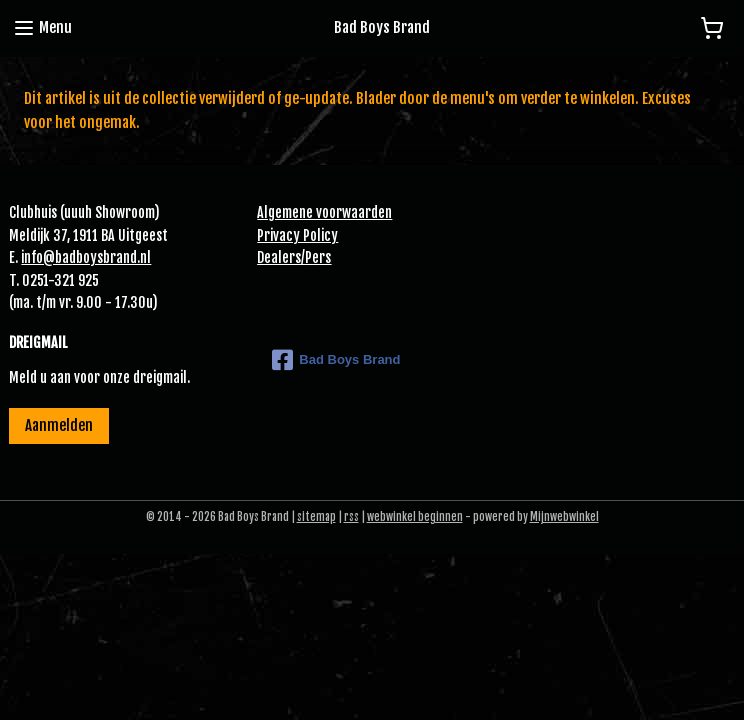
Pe (312, 257)
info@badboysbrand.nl (86, 257)
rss (351, 517)
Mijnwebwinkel (564, 517)
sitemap (316, 517)
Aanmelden (59, 425)
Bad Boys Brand (336, 360)
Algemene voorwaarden (324, 212)
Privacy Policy (297, 235)
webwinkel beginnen (415, 517)
